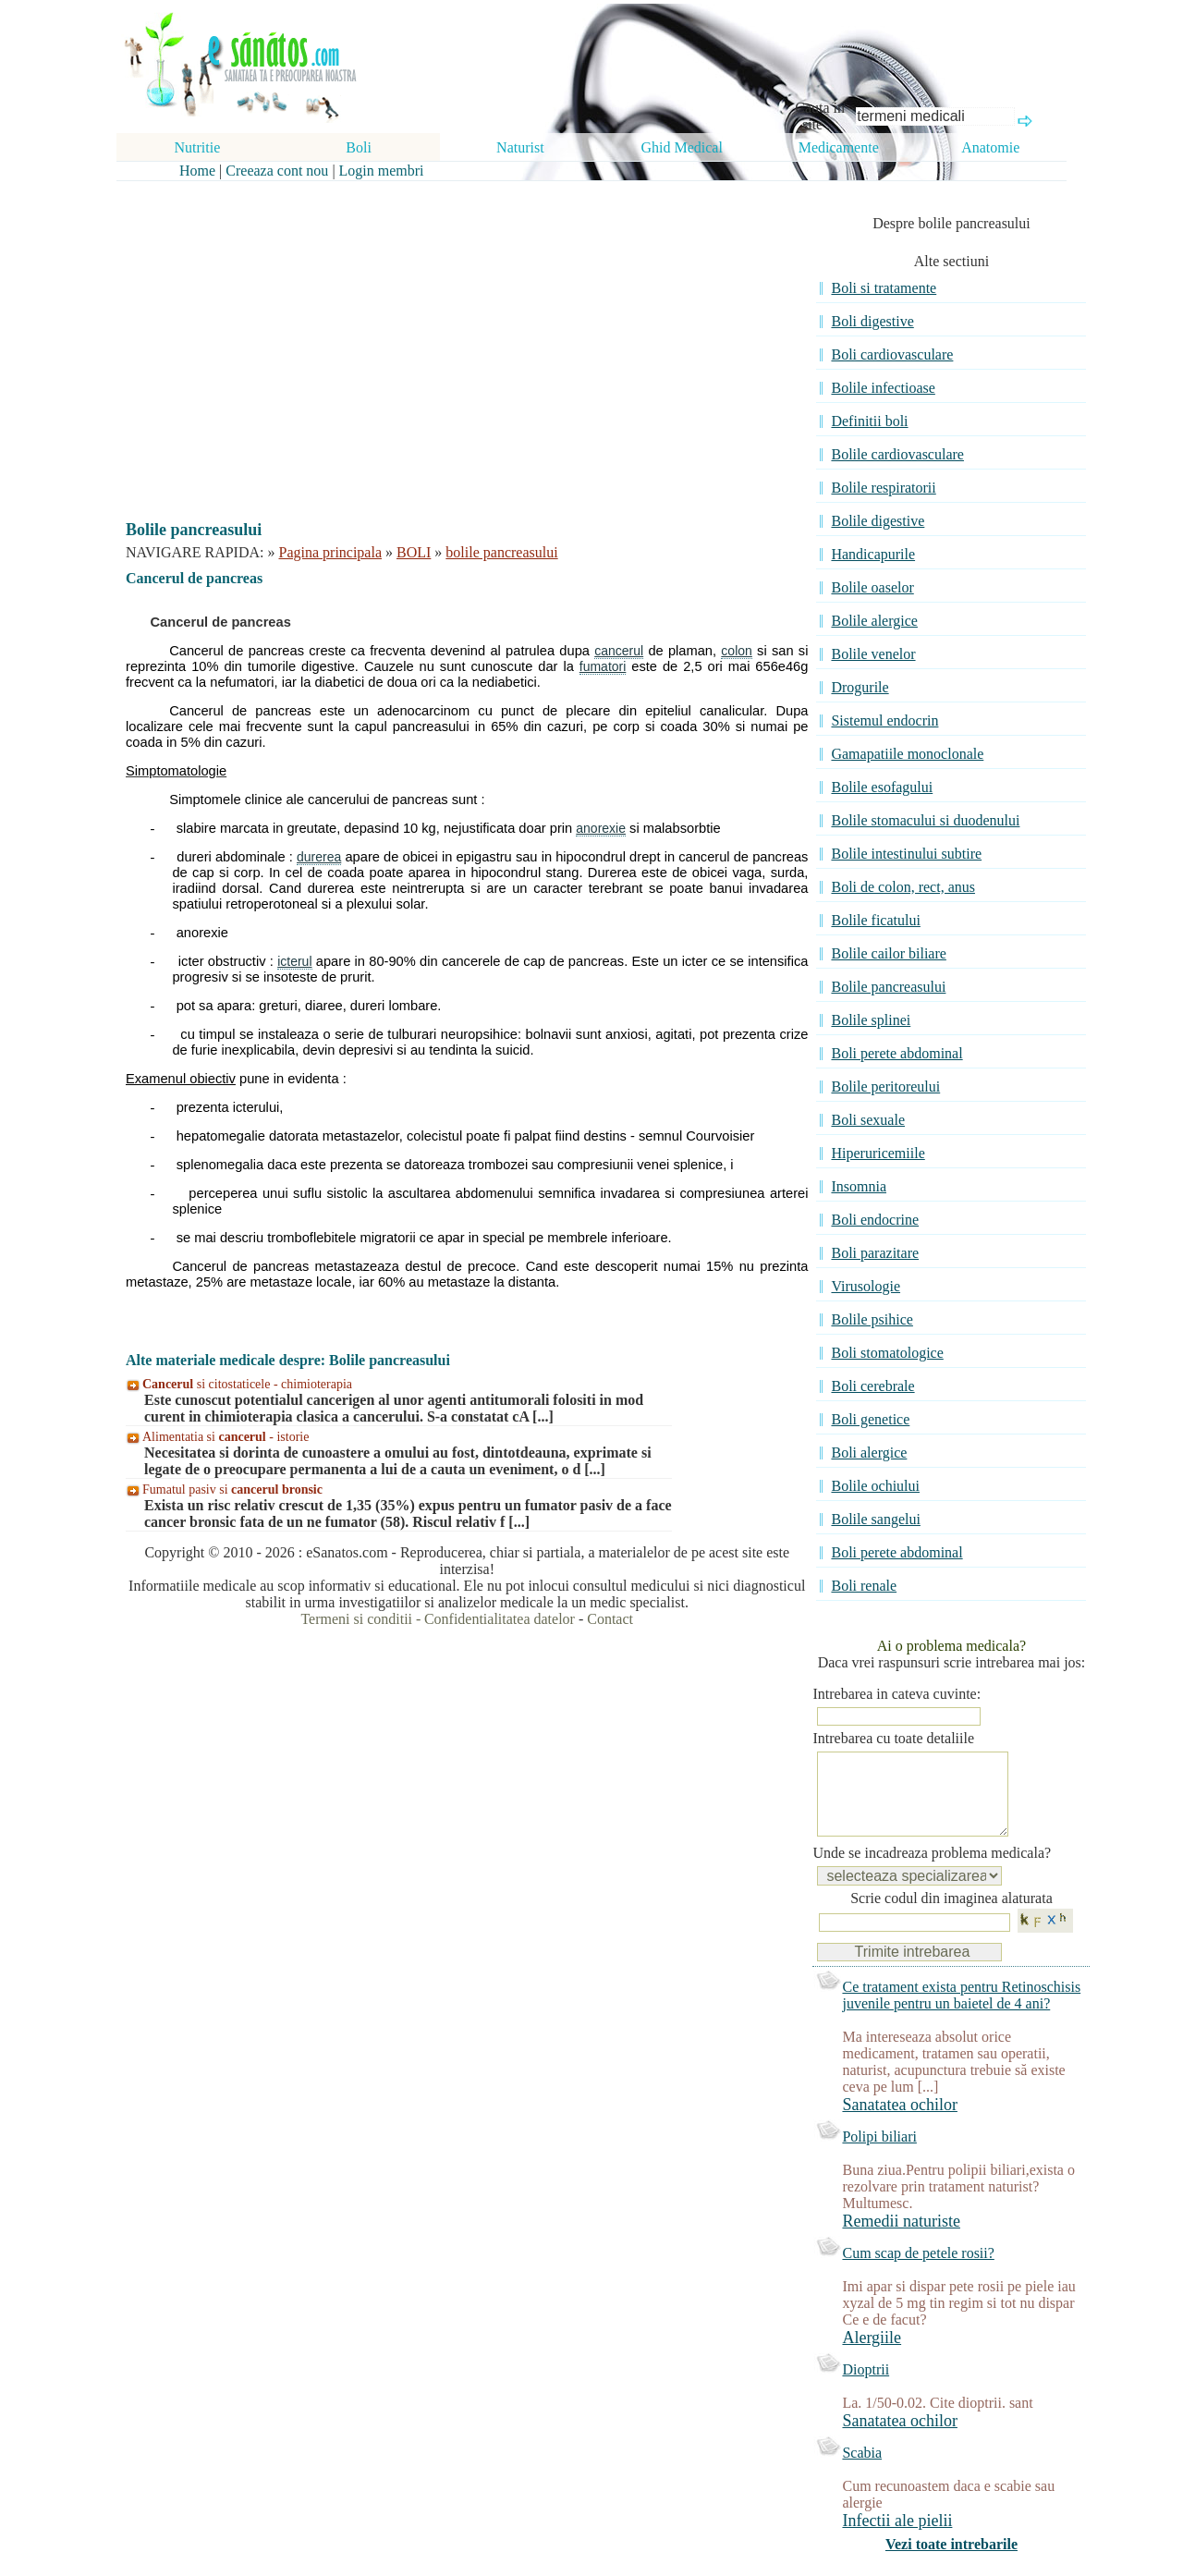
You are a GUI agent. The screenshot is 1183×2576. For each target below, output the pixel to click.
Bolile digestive (877, 521)
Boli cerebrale (872, 1386)
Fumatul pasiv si (232, 1489)
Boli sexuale (868, 1120)
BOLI (413, 552)
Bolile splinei (870, 1020)
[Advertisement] (454, 334)
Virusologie (865, 1286)
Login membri (381, 170)
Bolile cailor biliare (888, 953)
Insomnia (858, 1186)
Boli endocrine (875, 1219)
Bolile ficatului (875, 920)
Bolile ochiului (875, 1486)
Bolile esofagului (882, 787)
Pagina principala (331, 552)
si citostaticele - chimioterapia (247, 1384)
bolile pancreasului (501, 552)
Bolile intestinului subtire (906, 853)
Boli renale (863, 1585)
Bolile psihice (871, 1319)
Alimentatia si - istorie (225, 1437)
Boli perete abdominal (896, 1053)
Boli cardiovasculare (892, 354)
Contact (610, 1619)
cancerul (618, 650)
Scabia (862, 2471)
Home (197, 170)
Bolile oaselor (872, 587)
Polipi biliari (879, 2155)
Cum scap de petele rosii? (918, 2271)
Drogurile (859, 687)
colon (736, 650)
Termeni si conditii (356, 1619)
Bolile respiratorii (883, 487)
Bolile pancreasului (888, 987)
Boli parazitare (875, 1253)
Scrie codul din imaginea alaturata (951, 1916)
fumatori (603, 666)
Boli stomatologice (887, 1353)
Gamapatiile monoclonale (907, 754)
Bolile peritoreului (885, 1086)
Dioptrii (865, 2388)
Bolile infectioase (882, 388)
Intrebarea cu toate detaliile (893, 1738)
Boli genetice (870, 1419)
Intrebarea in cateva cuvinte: (896, 1694)
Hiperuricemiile (877, 1153)
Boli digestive (872, 321)
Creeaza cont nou (277, 170)
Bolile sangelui (875, 1519)
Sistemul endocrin (884, 720)
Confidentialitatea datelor (499, 1619)
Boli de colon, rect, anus (903, 887)
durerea (319, 856)
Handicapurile (873, 554)
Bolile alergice (874, 621)
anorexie (601, 828)
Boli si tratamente (883, 288)
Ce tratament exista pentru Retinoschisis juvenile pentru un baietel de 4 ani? (961, 2013)
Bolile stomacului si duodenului (925, 820)
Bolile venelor (873, 654)
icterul (294, 961)
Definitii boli (869, 421)
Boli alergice (869, 1452)
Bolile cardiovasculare (897, 454)
